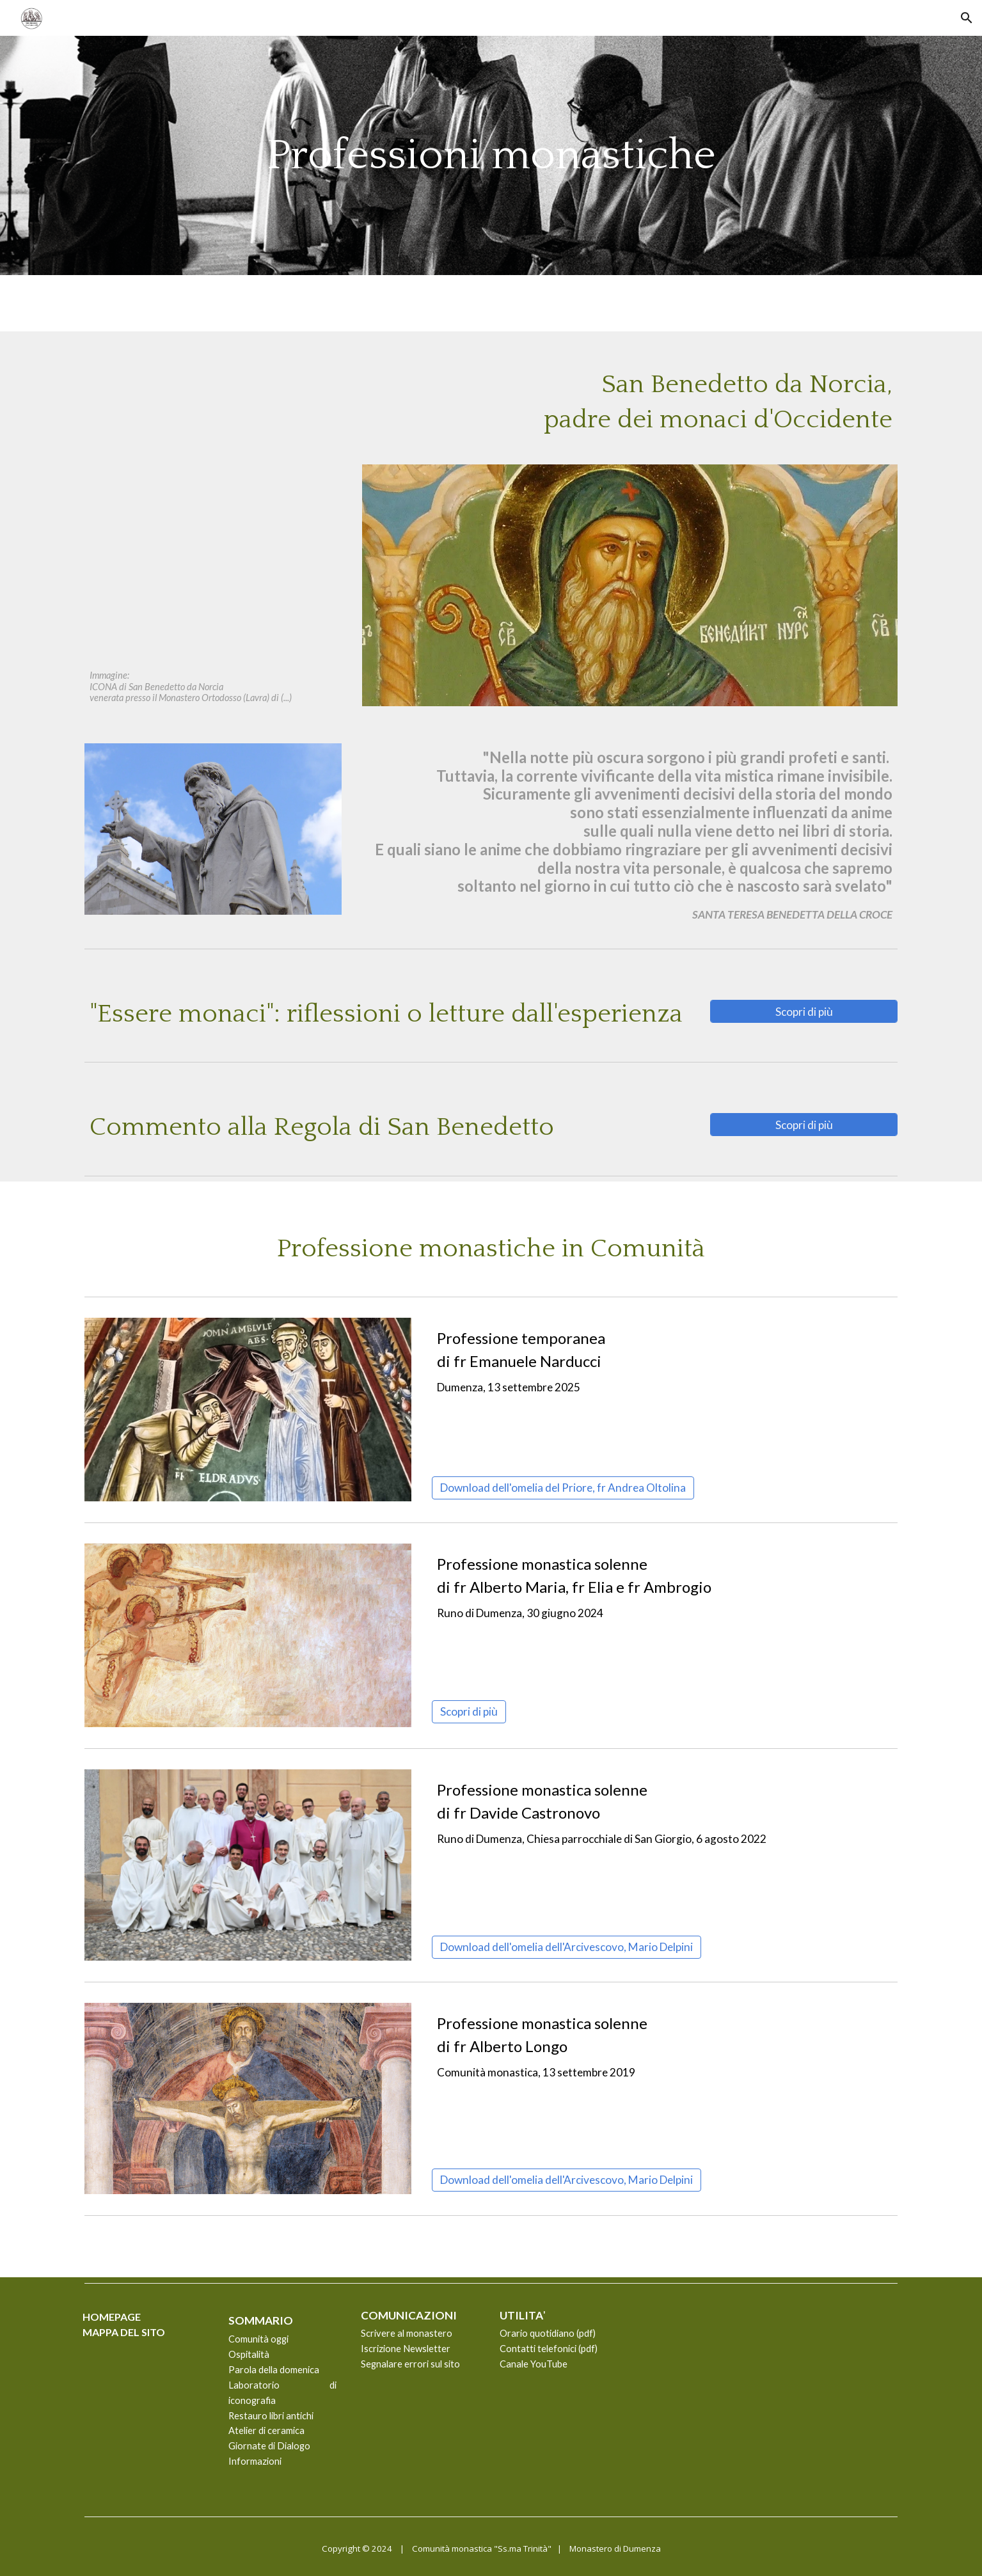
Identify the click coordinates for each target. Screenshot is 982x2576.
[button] (966, 18)
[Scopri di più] (804, 1011)
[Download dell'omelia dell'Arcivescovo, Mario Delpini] (566, 1947)
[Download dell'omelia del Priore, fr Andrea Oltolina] (562, 1488)
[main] (491, 155)
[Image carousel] (247, 1865)
